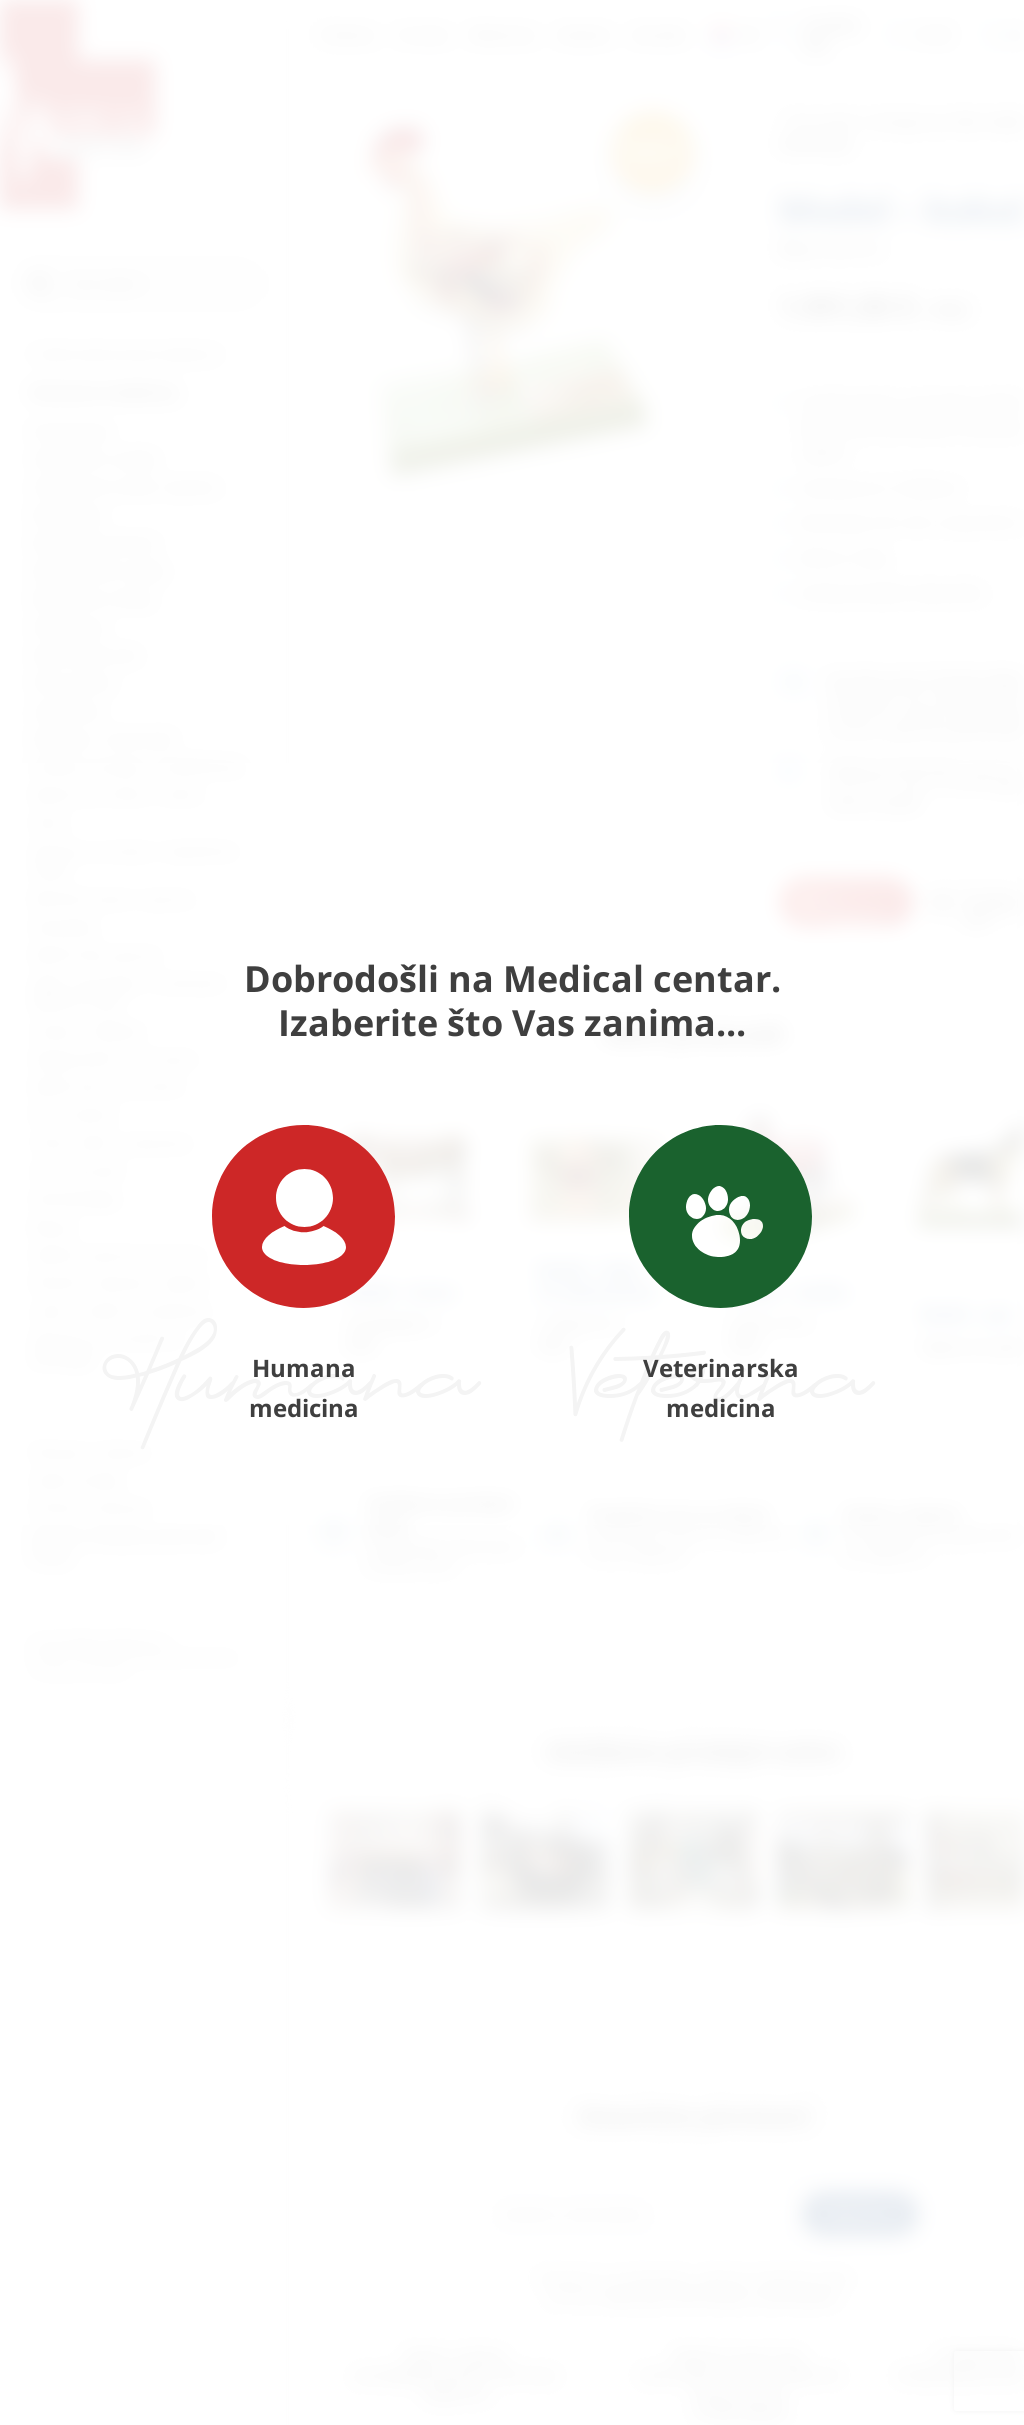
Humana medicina (303, 1274)
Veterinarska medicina (720, 1274)
